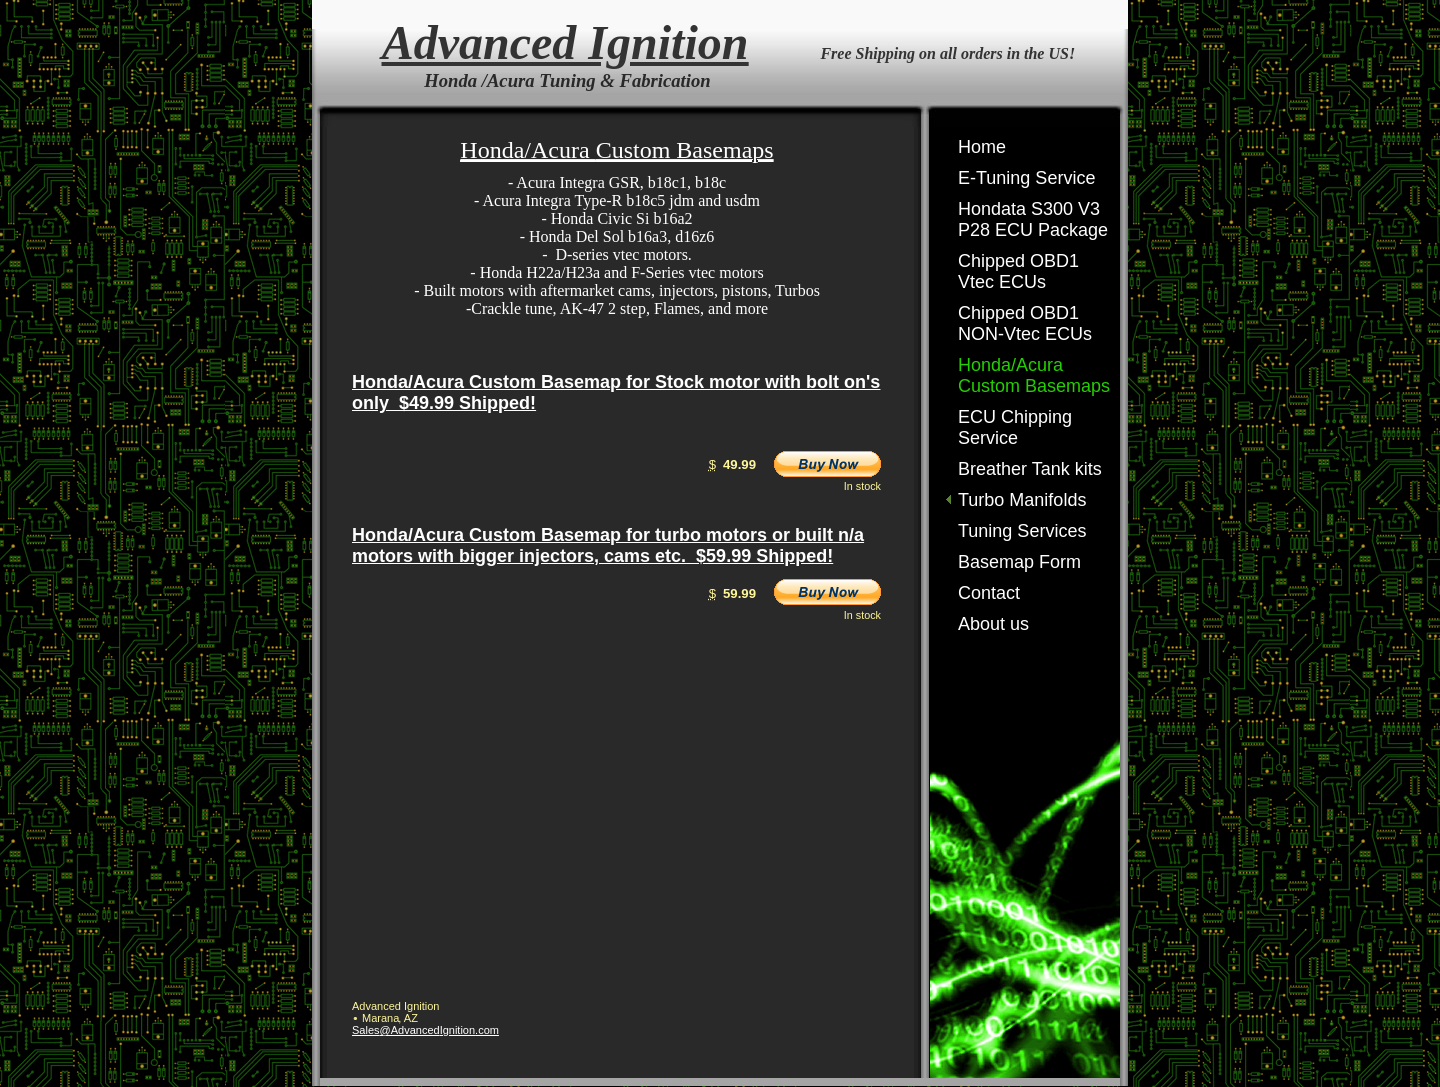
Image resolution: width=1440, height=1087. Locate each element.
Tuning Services (1022, 531)
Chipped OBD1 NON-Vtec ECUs (1025, 323)
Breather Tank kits (1030, 469)
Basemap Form (1019, 562)
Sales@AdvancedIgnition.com (425, 1030)
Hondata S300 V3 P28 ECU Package (1033, 219)
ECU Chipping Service (1015, 427)
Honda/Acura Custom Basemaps (1034, 375)
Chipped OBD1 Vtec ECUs (1018, 271)
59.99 (739, 593)
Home (982, 147)
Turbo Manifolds (1022, 500)
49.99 (739, 464)
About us (993, 624)
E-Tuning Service (1026, 178)
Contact (989, 593)
